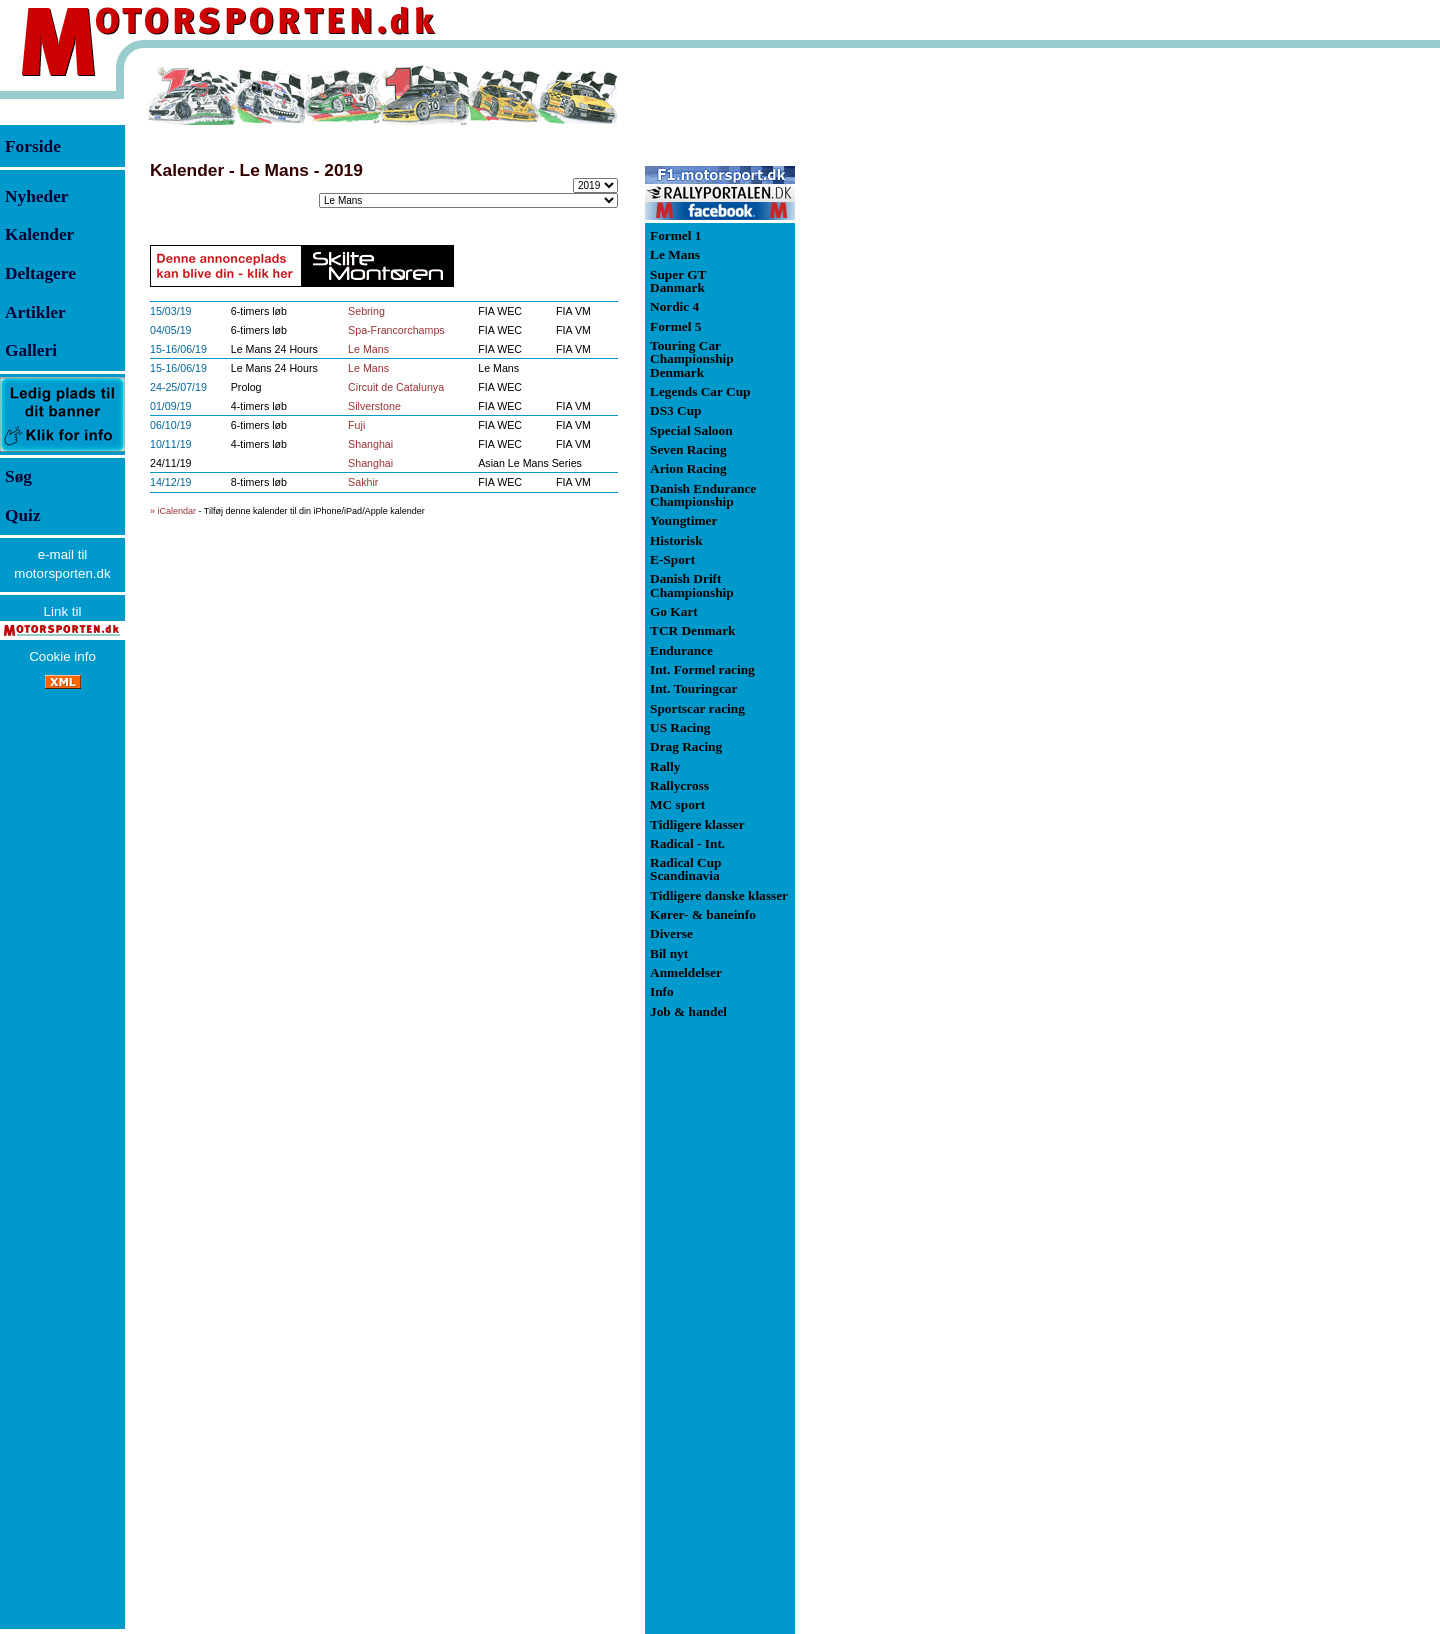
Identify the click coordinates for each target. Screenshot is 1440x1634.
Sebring (366, 311)
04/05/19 (170, 330)
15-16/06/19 (178, 349)
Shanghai (370, 444)
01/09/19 (170, 406)
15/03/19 (170, 311)
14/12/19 (170, 482)
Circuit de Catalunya (396, 387)
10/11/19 (170, 444)
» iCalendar (173, 511)
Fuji (356, 425)
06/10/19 (170, 425)
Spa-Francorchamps (396, 330)
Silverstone (374, 406)
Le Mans (368, 349)
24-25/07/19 (178, 387)
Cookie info (62, 656)
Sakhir (363, 482)
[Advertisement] (900, 364)
